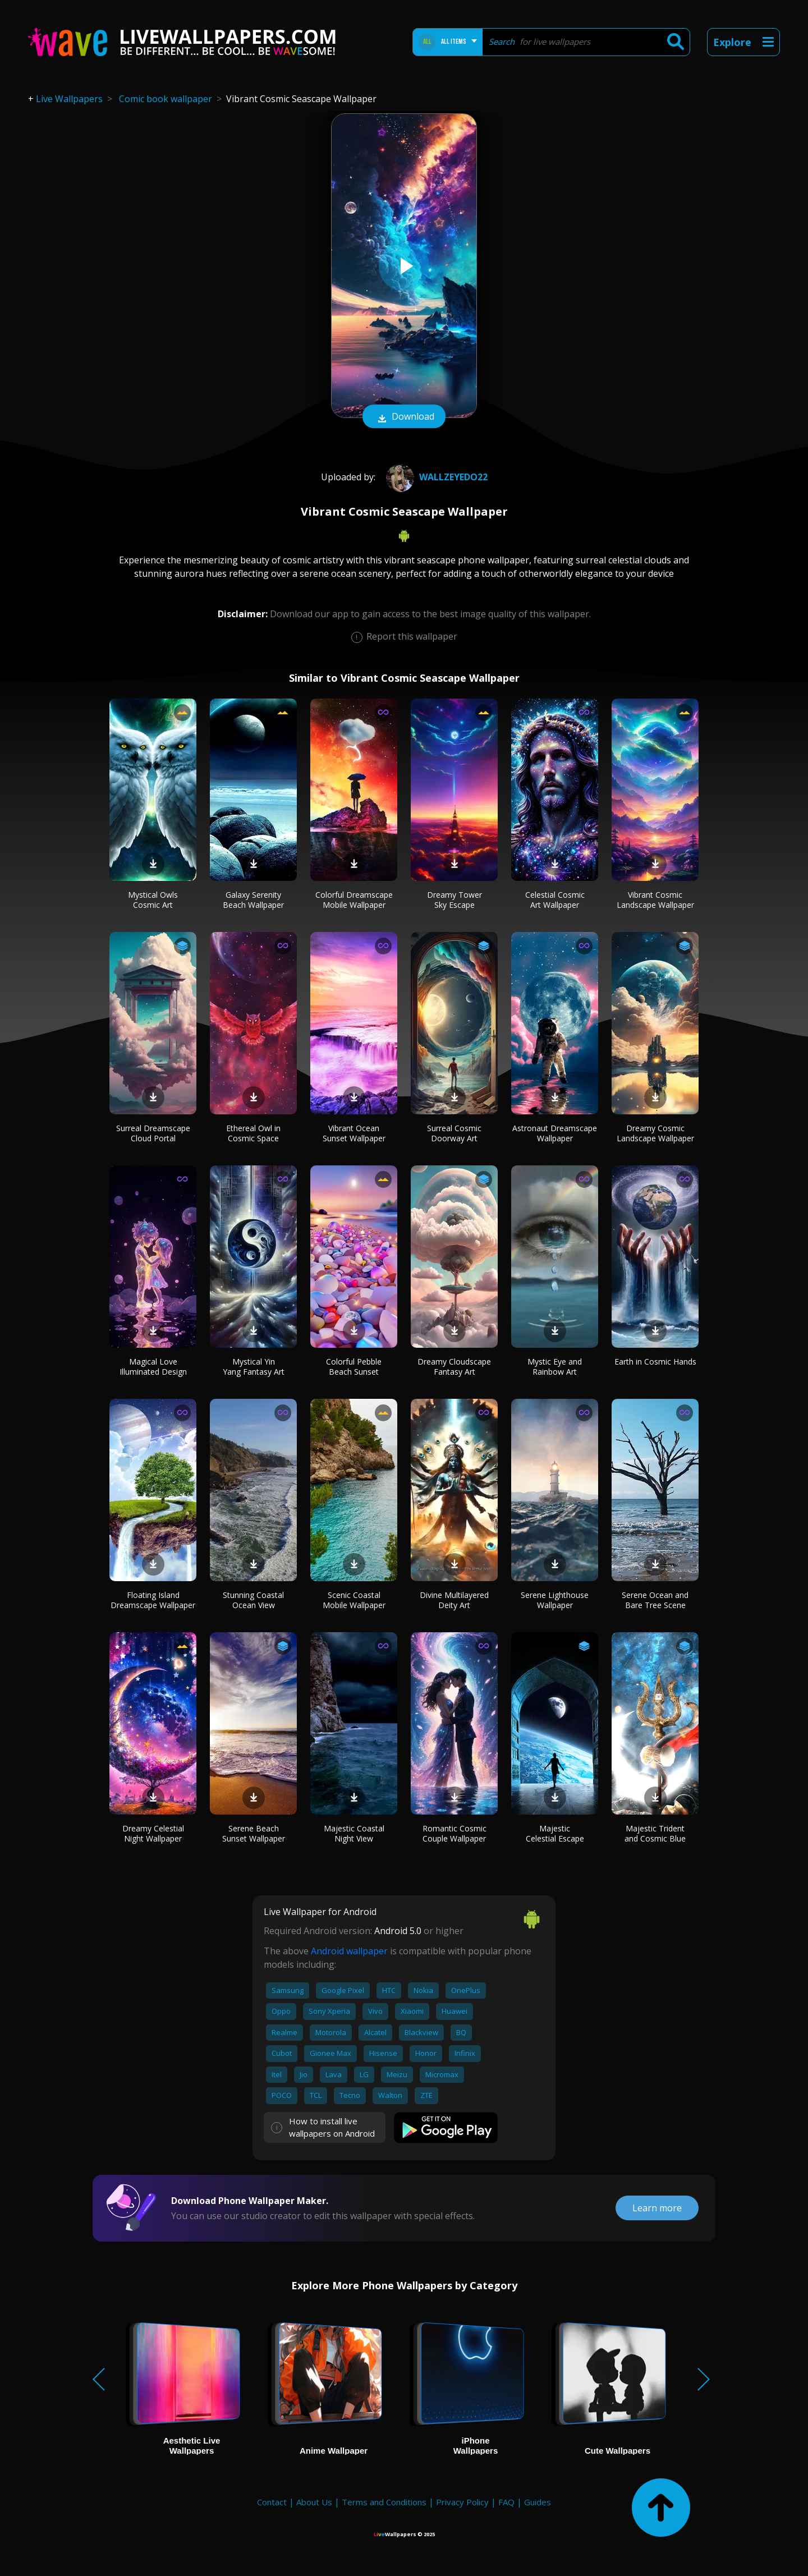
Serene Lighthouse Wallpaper (555, 1600)
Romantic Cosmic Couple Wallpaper (454, 1833)
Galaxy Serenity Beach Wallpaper (253, 899)
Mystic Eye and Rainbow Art (554, 1366)
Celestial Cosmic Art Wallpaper (555, 899)
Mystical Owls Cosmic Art (153, 899)
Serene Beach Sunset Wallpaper (253, 1833)
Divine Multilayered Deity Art (454, 1600)
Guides (537, 2502)
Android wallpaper (349, 1951)
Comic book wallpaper (165, 99)
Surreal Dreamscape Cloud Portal (153, 1133)
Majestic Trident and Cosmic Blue (655, 1833)
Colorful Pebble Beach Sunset (354, 1366)
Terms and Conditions (384, 2502)
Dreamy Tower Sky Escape (454, 899)
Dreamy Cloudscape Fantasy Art (454, 1366)
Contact (272, 2502)
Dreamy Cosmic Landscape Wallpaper (655, 1133)
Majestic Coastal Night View (354, 1833)
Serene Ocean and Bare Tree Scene (655, 1600)
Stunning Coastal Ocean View (253, 1600)
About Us (314, 2502)
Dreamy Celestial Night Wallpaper (153, 1833)
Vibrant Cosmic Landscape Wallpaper (655, 899)
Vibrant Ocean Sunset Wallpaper (354, 1133)
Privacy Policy (462, 2502)
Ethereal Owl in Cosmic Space (253, 1133)
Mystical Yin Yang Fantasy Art (253, 1366)
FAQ (506, 2502)
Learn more (657, 2208)
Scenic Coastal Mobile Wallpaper (354, 1600)
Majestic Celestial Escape (555, 1833)
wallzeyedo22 (435, 477)
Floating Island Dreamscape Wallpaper (153, 1600)
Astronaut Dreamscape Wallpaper (554, 1133)
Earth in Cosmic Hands (655, 1361)
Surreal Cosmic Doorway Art (454, 1133)
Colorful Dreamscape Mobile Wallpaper (354, 899)
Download (404, 417)
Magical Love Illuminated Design (153, 1366)
